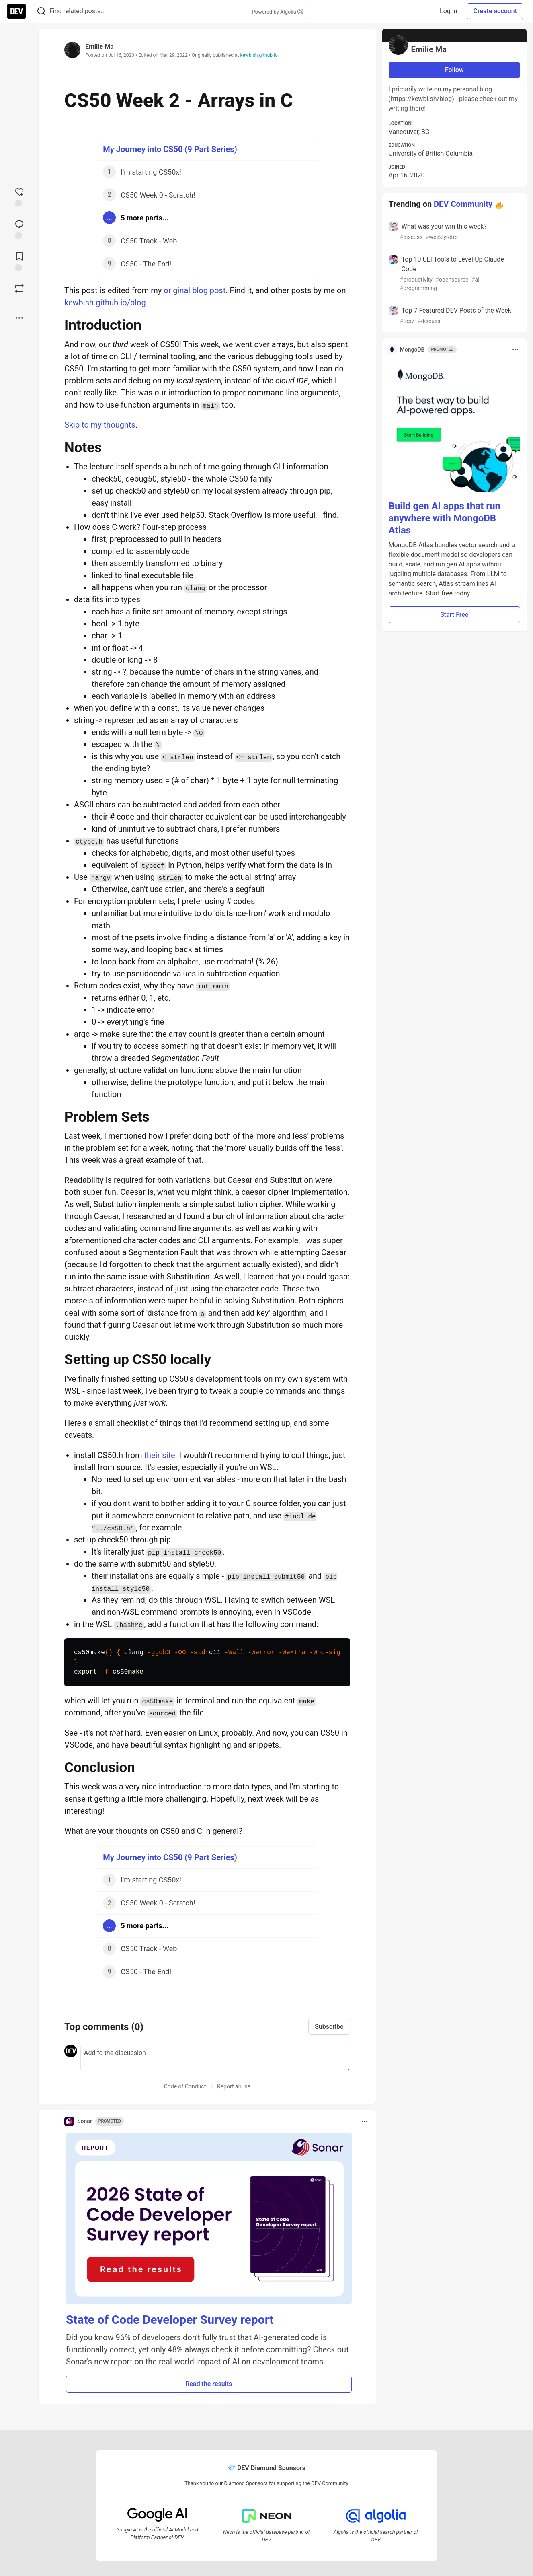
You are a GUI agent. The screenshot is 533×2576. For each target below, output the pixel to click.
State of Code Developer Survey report (170, 2319)
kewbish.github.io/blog (105, 302)
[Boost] (19, 288)
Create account (495, 11)
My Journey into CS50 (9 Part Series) (170, 149)
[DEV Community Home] (16, 11)
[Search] (41, 11)
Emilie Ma (99, 46)
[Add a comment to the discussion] (215, 2058)
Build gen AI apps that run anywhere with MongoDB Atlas (444, 518)
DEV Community (463, 204)
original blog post (195, 290)
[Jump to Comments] (19, 228)
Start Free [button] (454, 614)
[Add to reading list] (19, 261)
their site (159, 1455)
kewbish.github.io (259, 55)
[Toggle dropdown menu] (364, 2121)
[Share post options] (19, 318)
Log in (448, 11)
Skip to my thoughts (99, 425)
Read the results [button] (208, 2384)
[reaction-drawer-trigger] (19, 196)
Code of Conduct (185, 2086)
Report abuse (233, 2086)
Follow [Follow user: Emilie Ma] (454, 70)
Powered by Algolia (277, 12)
